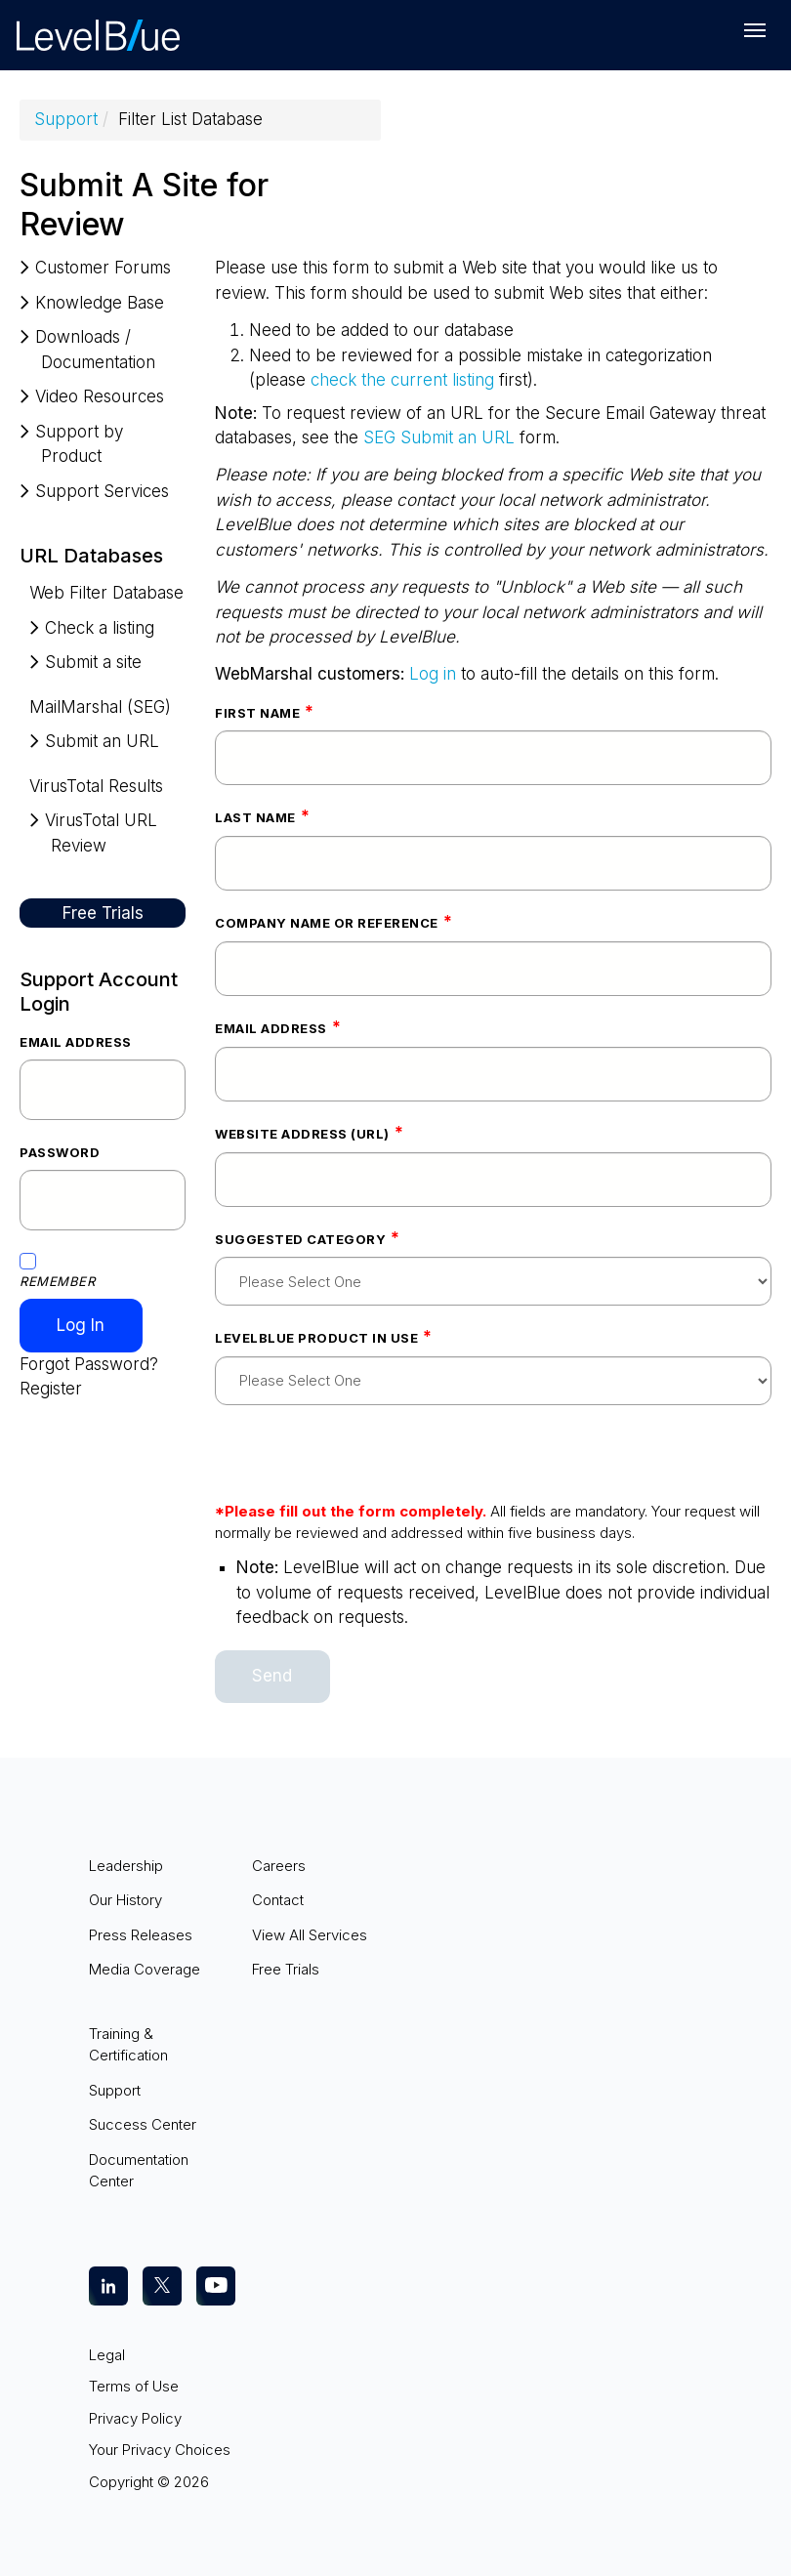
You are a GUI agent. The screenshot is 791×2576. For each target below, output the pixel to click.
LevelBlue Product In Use (316, 1338)
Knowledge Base (99, 302)
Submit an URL (102, 741)
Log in (432, 674)
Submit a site (93, 662)
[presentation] (363, 1463)
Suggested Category (300, 1239)
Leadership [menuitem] (126, 1865)
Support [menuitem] (115, 2090)
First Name (257, 713)
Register (51, 1388)
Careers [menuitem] (279, 1865)
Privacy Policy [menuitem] (135, 2418)
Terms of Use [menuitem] (134, 2386)
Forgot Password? (89, 1364)
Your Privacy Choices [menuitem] (159, 2449)
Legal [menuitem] (107, 2355)
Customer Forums (103, 267)
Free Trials (103, 913)
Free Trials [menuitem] (285, 1969)
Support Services (102, 491)
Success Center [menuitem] (142, 2124)
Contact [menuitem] (278, 1899)
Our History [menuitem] (125, 1899)
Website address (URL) (302, 1134)
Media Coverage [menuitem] (144, 1969)
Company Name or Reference (326, 923)
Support (66, 119)
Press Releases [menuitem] (140, 1935)
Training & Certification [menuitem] (128, 2044)
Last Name (255, 817)
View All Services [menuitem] (309, 1935)
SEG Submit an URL (439, 437)
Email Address (76, 1042)
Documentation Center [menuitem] (138, 2170)
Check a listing (99, 628)
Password (60, 1152)
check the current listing (402, 380)
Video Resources (99, 396)
